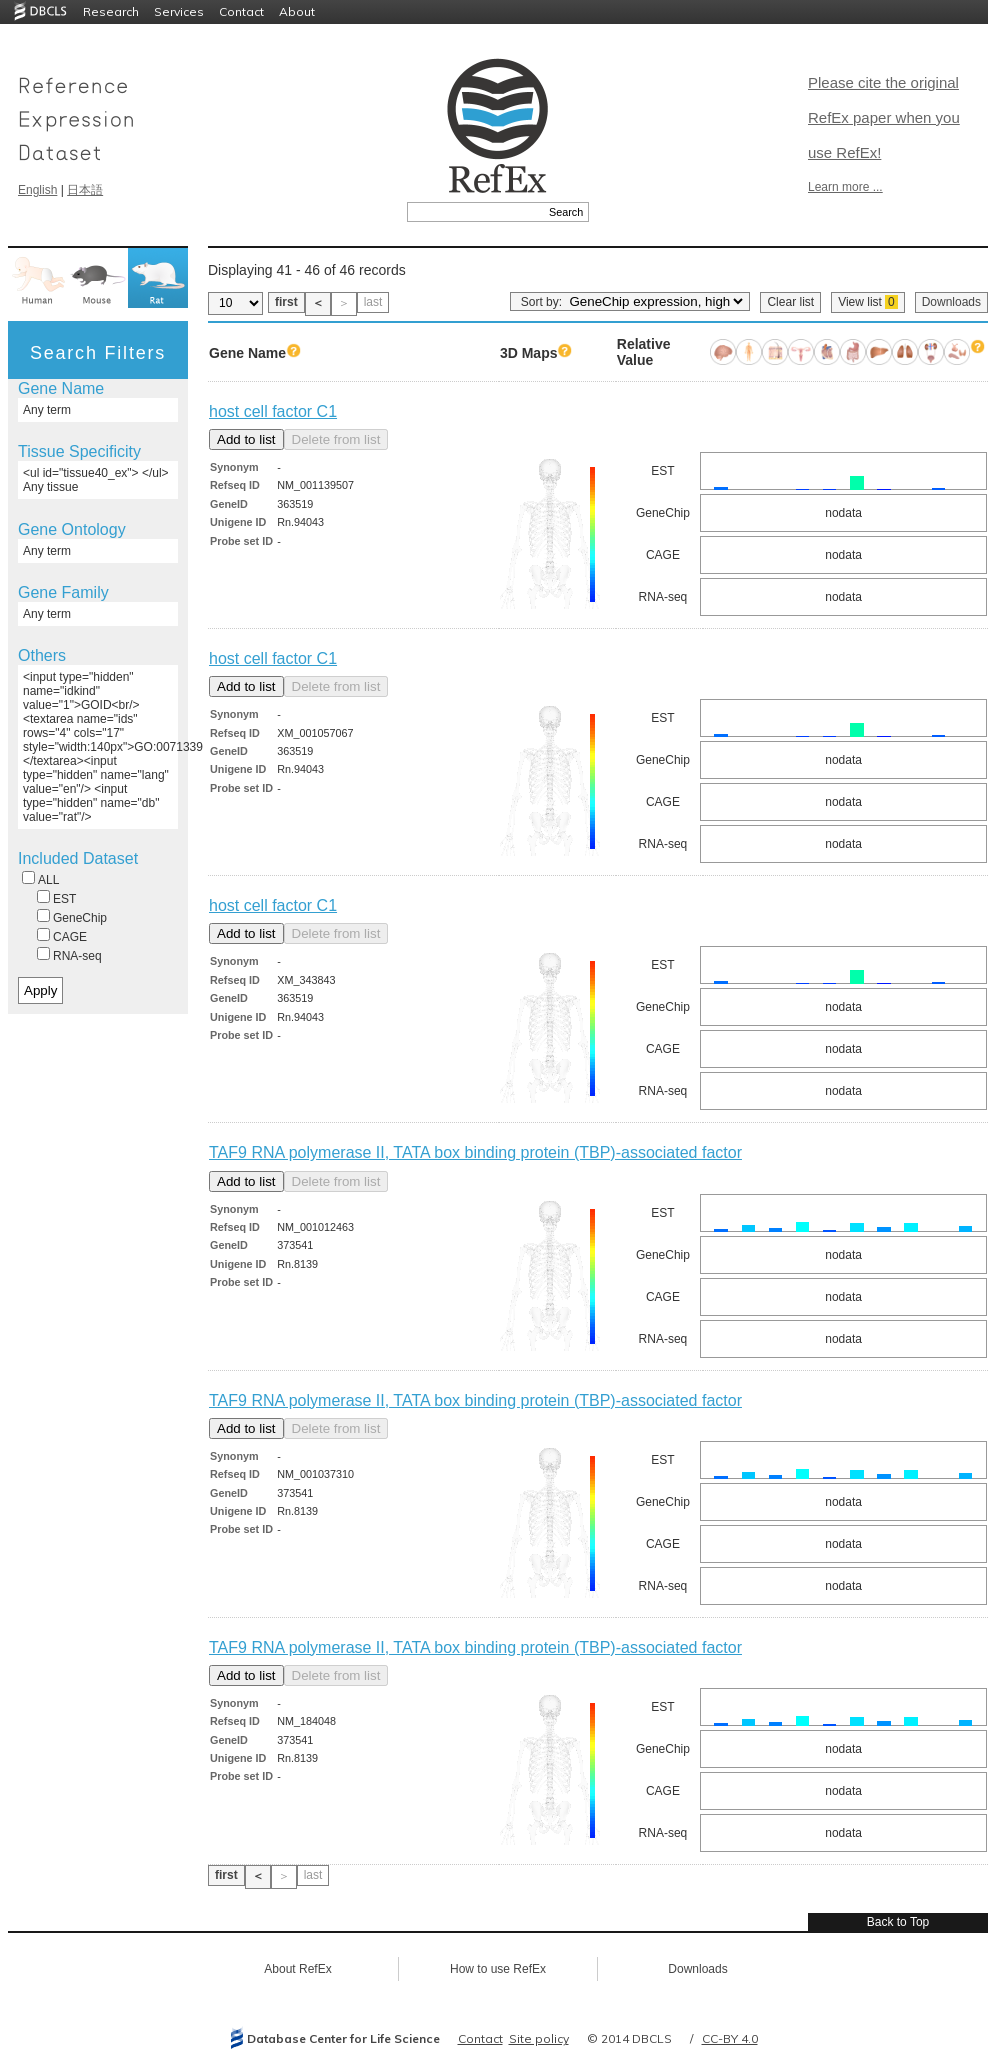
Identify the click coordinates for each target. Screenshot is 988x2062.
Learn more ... (845, 187)
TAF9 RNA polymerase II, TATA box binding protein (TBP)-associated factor (475, 1152)
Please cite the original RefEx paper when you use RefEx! (884, 117)
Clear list (790, 302)
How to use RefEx (498, 1969)
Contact (241, 11)
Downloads (951, 302)
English (37, 190)
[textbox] (475, 212)
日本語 (85, 190)
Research (111, 11)
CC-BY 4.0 (730, 2038)
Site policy (539, 2038)
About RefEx (297, 1969)
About (297, 11)
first (286, 302)
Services (179, 11)
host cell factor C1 (273, 411)
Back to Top (898, 1922)
